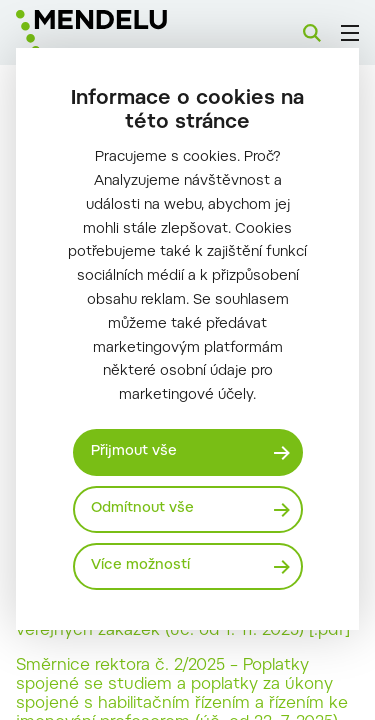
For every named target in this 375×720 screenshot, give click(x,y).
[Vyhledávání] (312, 33)
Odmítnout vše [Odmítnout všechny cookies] (142, 509)
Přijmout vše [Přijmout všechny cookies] (134, 452)
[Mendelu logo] (116, 32)
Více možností (140, 566)
